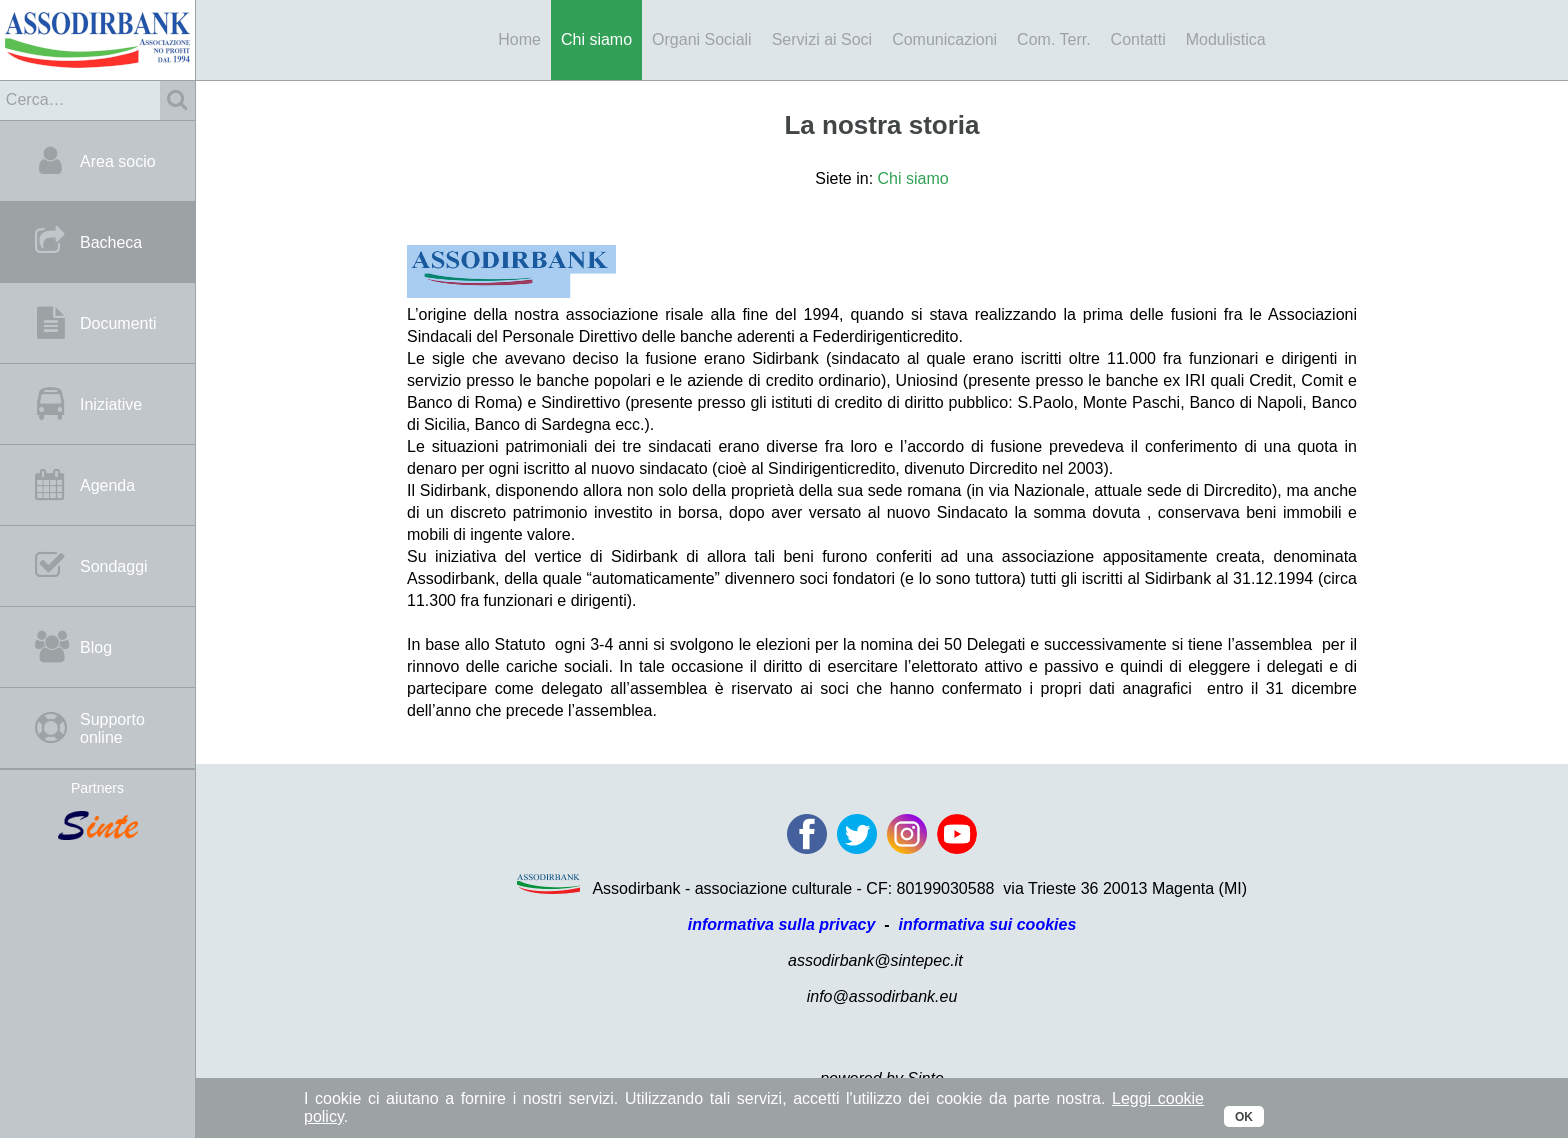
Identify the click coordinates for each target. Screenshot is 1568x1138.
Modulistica (1226, 39)
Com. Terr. (1054, 39)
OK (1244, 1117)
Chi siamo (596, 39)
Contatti (1138, 39)
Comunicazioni (944, 39)
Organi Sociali (702, 39)
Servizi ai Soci (822, 39)
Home (519, 39)
